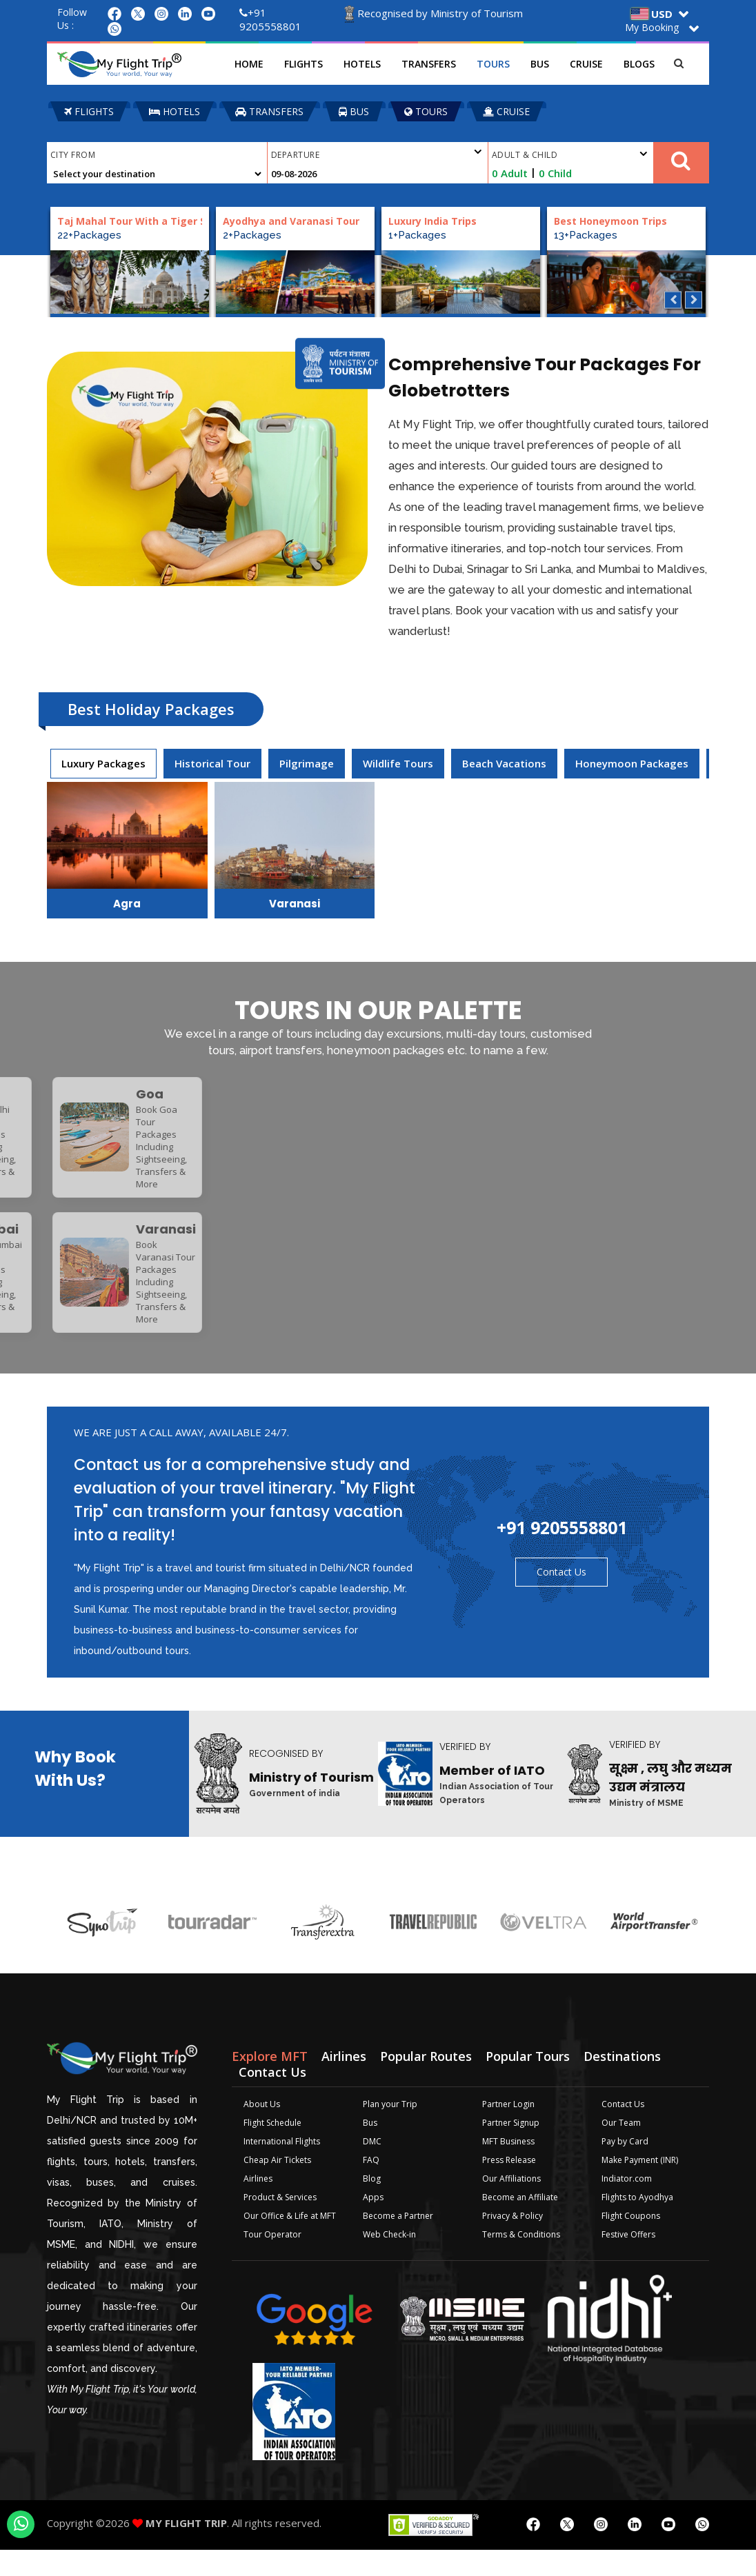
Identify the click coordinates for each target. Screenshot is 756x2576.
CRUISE (506, 111)
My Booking (652, 27)
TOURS (426, 111)
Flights (309, 63)
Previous (673, 299)
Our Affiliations (511, 2205)
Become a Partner (398, 2242)
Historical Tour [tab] (212, 763)
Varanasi (294, 903)
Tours (499, 63)
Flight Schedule (272, 2149)
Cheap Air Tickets (277, 2186)
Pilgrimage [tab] (306, 763)
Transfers (435, 63)
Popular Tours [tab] (528, 2082)
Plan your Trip (390, 2130)
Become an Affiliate (520, 2223)
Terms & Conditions (521, 2260)
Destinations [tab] (622, 2082)
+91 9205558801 (270, 19)
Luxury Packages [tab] (103, 763)
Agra (127, 903)
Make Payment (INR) (639, 2186)
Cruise (592, 63)
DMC (372, 2167)
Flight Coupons (630, 2242)
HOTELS (174, 111)
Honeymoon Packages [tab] (631, 763)
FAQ (371, 2186)
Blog (372, 2205)
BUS (354, 111)
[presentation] (103, 763)
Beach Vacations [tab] (504, 763)
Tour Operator (272, 2260)
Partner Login (508, 2130)
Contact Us (561, 1597)
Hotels (368, 63)
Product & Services (280, 2223)
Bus (546, 63)
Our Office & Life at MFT (289, 2242)
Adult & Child (570, 155)
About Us (261, 2130)
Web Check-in (389, 2260)
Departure (376, 153)
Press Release (509, 2186)
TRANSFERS (269, 111)
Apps (373, 2223)
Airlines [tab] (343, 2082)
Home (255, 63)
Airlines (257, 2205)
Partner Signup (510, 2149)
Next (693, 299)
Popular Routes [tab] (426, 2082)
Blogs (645, 63)
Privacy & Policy (512, 2242)
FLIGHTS (89, 111)
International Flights (281, 2167)
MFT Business (508, 2167)
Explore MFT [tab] (270, 2082)
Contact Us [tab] (272, 2098)
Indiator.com (626, 2205)
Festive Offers (628, 2260)
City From (72, 155)
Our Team (621, 2149)
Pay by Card (624, 2167)
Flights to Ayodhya (637, 2223)
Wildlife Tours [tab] (398, 763)
